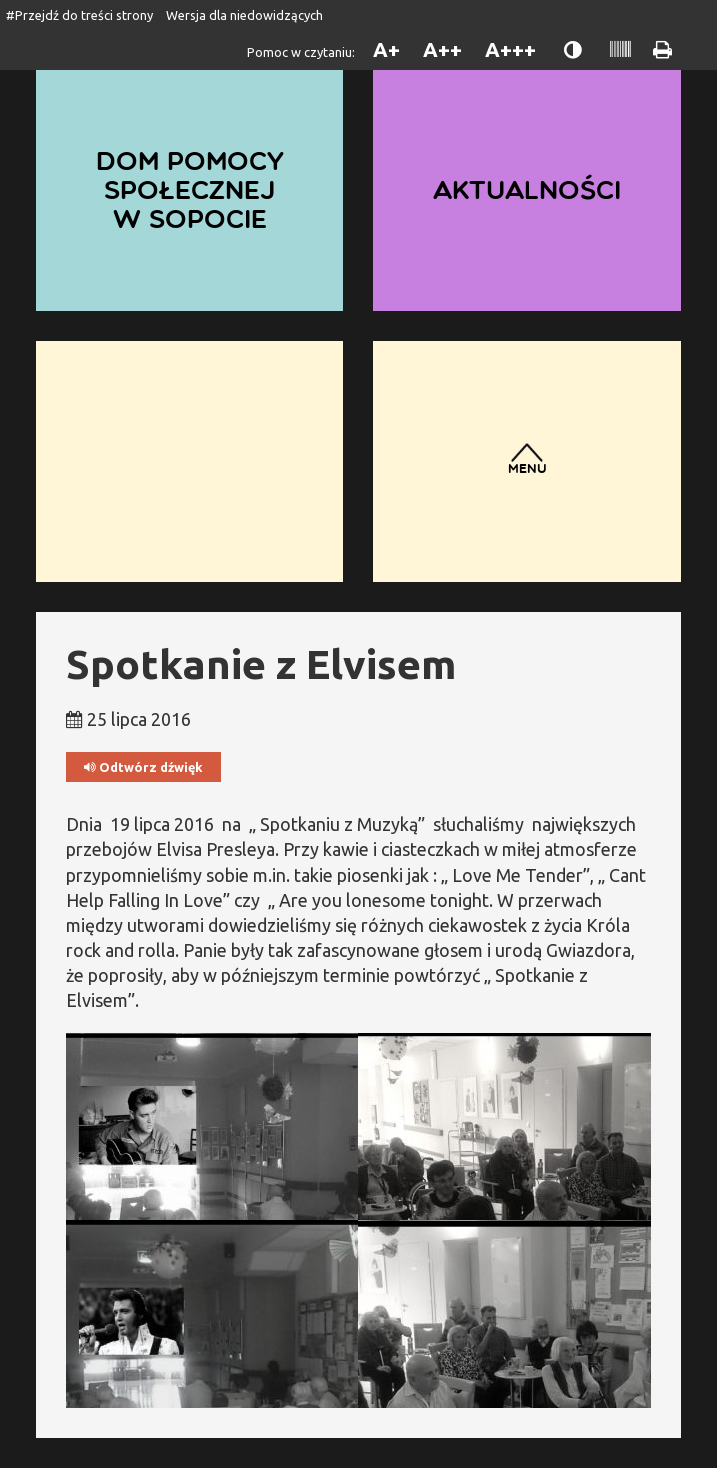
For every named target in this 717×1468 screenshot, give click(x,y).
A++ (442, 49)
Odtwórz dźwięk (143, 767)
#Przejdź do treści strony (79, 15)
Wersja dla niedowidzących (244, 15)
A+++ (510, 49)
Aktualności (527, 189)
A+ (386, 49)
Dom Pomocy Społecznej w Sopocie (190, 189)
